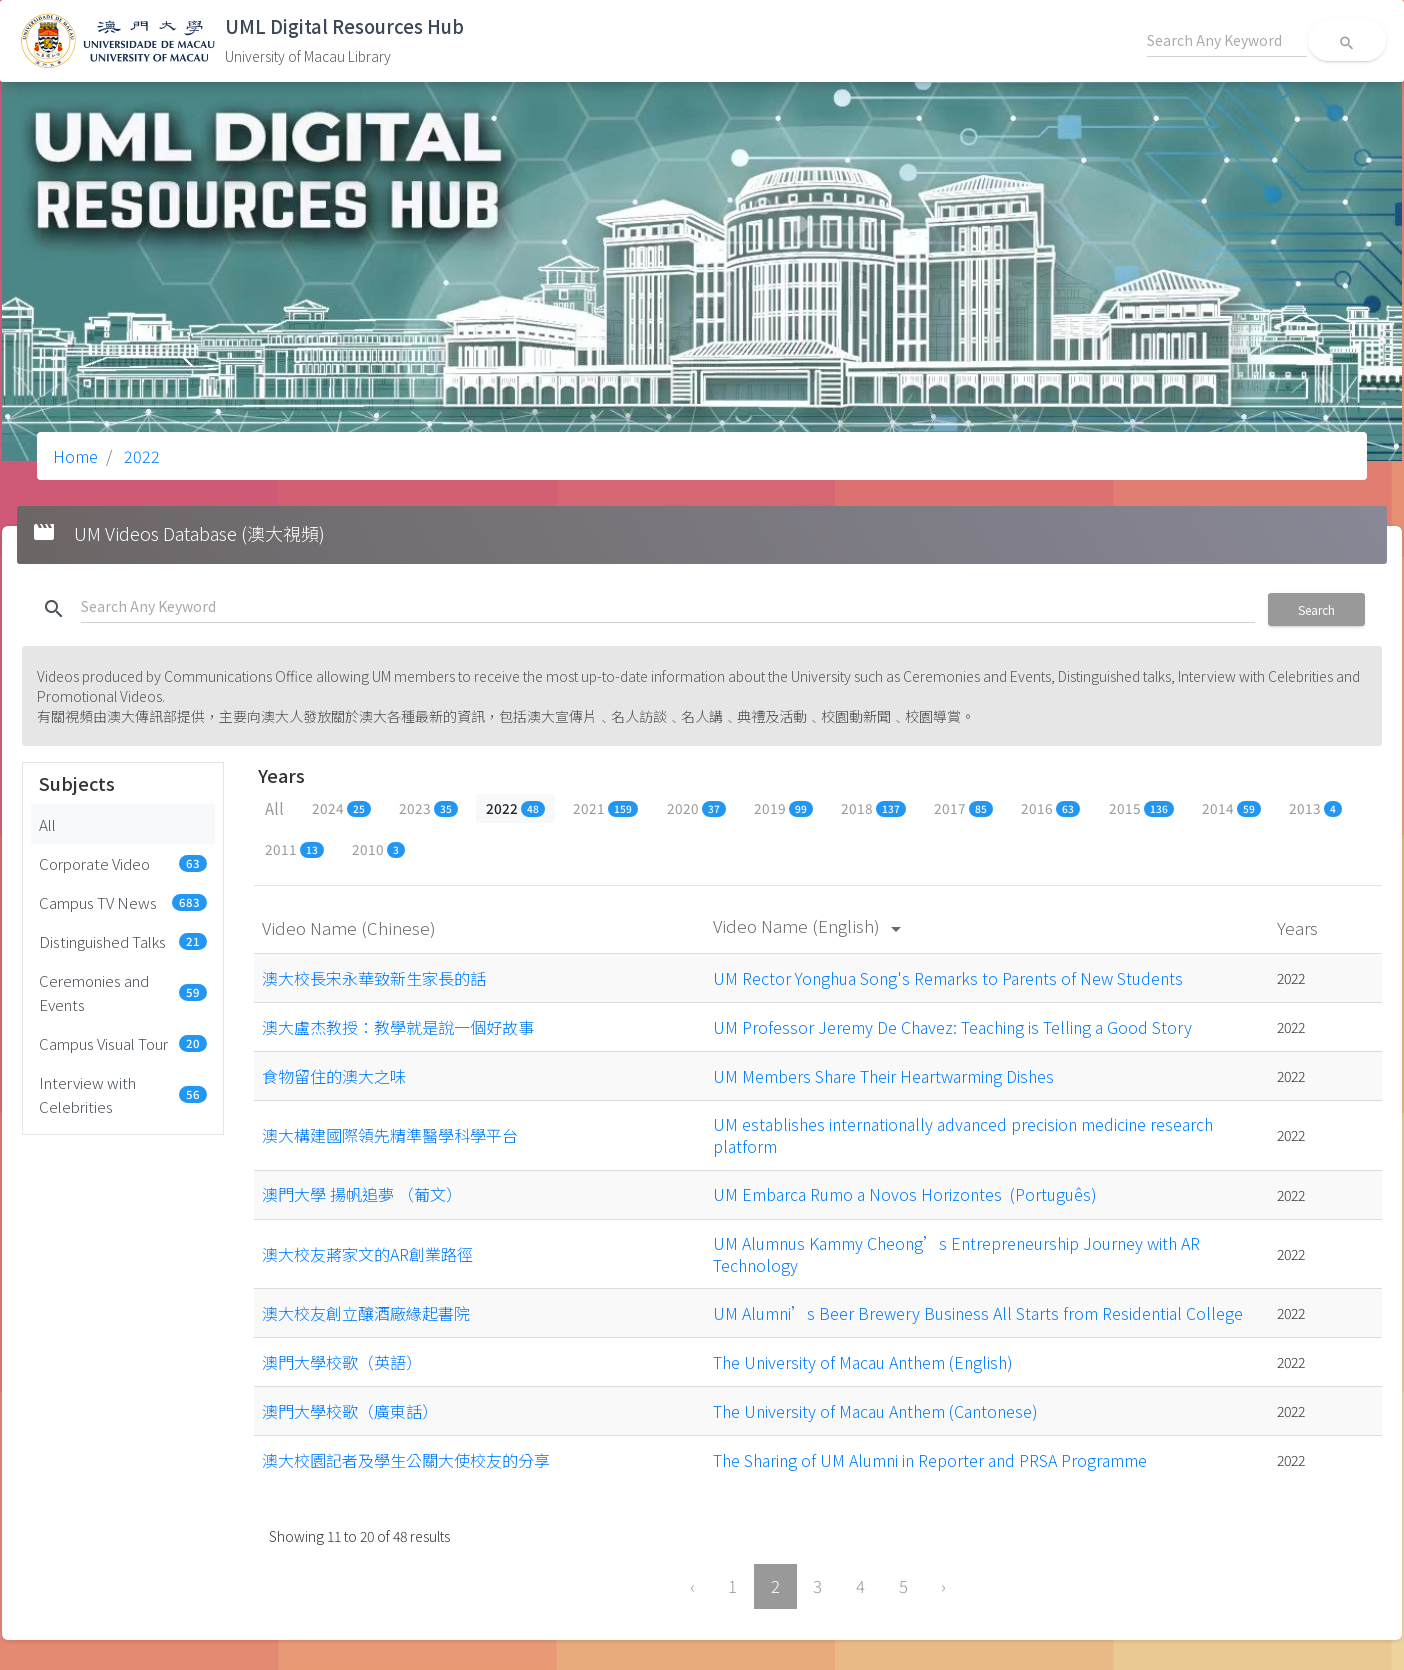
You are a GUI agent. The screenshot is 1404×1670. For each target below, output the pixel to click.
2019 (783, 808)
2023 (428, 808)
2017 (963, 808)
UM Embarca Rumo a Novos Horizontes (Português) (905, 1194)
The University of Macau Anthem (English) (863, 1362)
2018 (873, 808)
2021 (605, 808)
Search (1316, 609)
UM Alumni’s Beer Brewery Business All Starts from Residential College (978, 1313)
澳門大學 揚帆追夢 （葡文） (362, 1194)
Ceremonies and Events (123, 992)
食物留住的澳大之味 (334, 1076)
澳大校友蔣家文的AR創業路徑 (367, 1254)
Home (75, 456)
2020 (696, 808)
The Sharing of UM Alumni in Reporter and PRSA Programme (930, 1460)
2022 (140, 456)
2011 (294, 849)
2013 (1315, 808)
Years (1299, 927)
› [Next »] (943, 1586)
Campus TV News (123, 902)
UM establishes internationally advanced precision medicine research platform (963, 1135)
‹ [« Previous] (692, 1586)
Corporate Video (123, 863)
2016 (1050, 808)
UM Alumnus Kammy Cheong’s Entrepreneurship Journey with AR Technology (956, 1254)
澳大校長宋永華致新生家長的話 (374, 978)
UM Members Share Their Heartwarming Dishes (883, 1076)
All (47, 824)
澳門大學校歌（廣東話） (350, 1411)
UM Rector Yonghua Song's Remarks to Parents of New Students (948, 978)
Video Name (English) (810, 925)
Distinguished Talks (123, 941)
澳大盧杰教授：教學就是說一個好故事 (398, 1027)
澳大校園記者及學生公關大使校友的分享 (406, 1460)
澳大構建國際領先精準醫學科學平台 (390, 1135)
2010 (378, 849)
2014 (1231, 808)
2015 (1141, 808)
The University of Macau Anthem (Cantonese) (875, 1411)
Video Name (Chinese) (351, 927)
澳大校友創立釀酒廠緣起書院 (366, 1313)
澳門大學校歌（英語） (342, 1362)
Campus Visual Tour (123, 1043)
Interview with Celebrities (123, 1094)
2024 (341, 808)
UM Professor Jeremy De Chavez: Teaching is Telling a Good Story (952, 1027)
